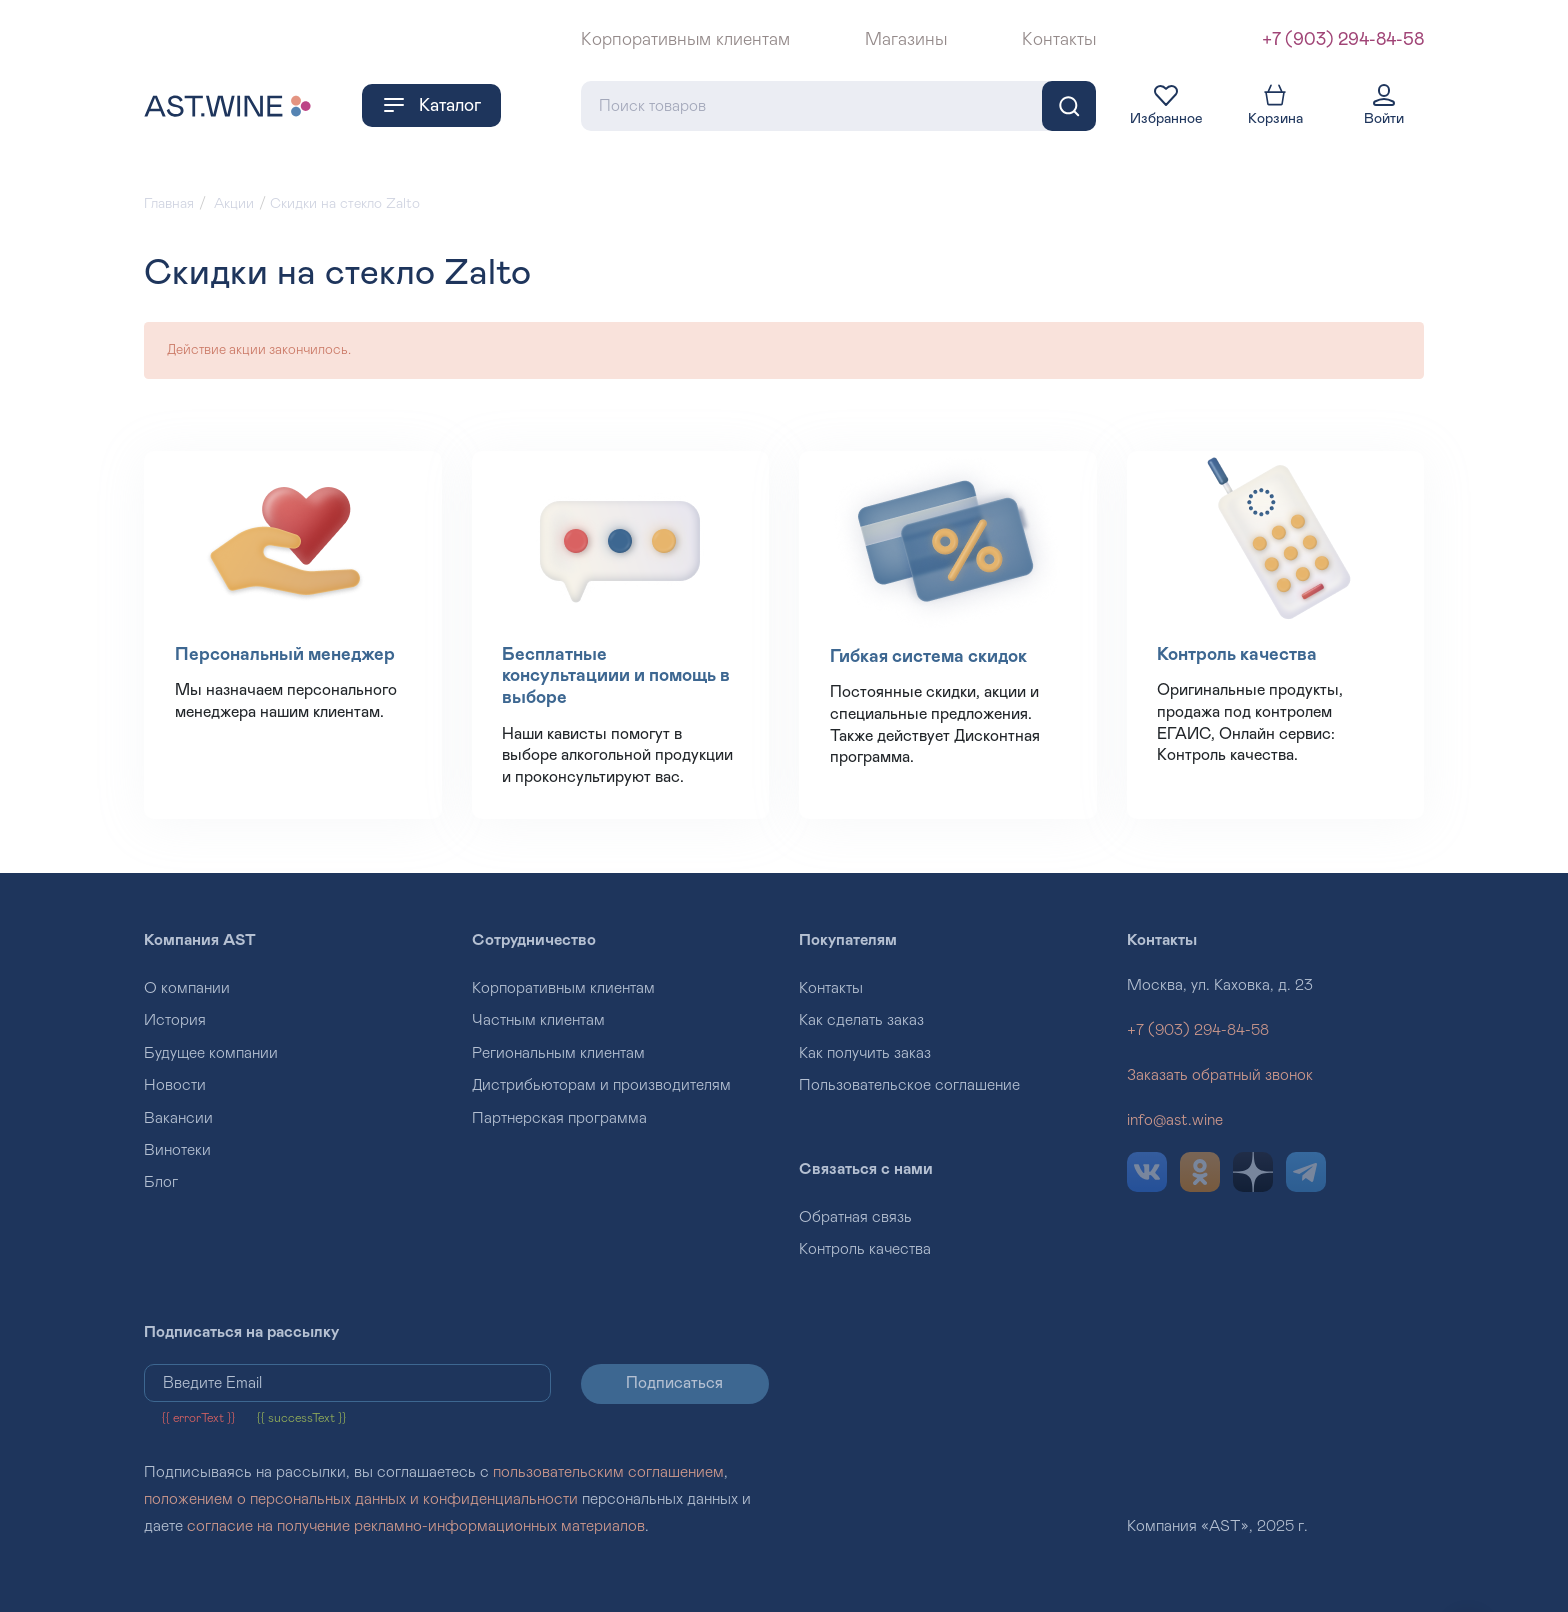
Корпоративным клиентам (685, 40)
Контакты (1059, 40)
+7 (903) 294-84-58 (1343, 40)
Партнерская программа (559, 1118)
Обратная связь (855, 1217)
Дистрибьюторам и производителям (601, 1085)
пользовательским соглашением (608, 1472)
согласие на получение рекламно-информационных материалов (416, 1526)
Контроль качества (865, 1249)
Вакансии (178, 1118)
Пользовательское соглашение (909, 1085)
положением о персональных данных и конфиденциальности (361, 1499)
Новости (175, 1085)
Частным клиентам (538, 1020)
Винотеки (177, 1150)
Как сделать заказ (861, 1020)
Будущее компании (211, 1053)
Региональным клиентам (558, 1053)
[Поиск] (1069, 106)
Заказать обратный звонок (1220, 1075)
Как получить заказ (865, 1053)
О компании (187, 988)
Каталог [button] (431, 105)
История (175, 1020)
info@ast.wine (1175, 1120)
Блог (161, 1182)
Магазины (906, 40)
